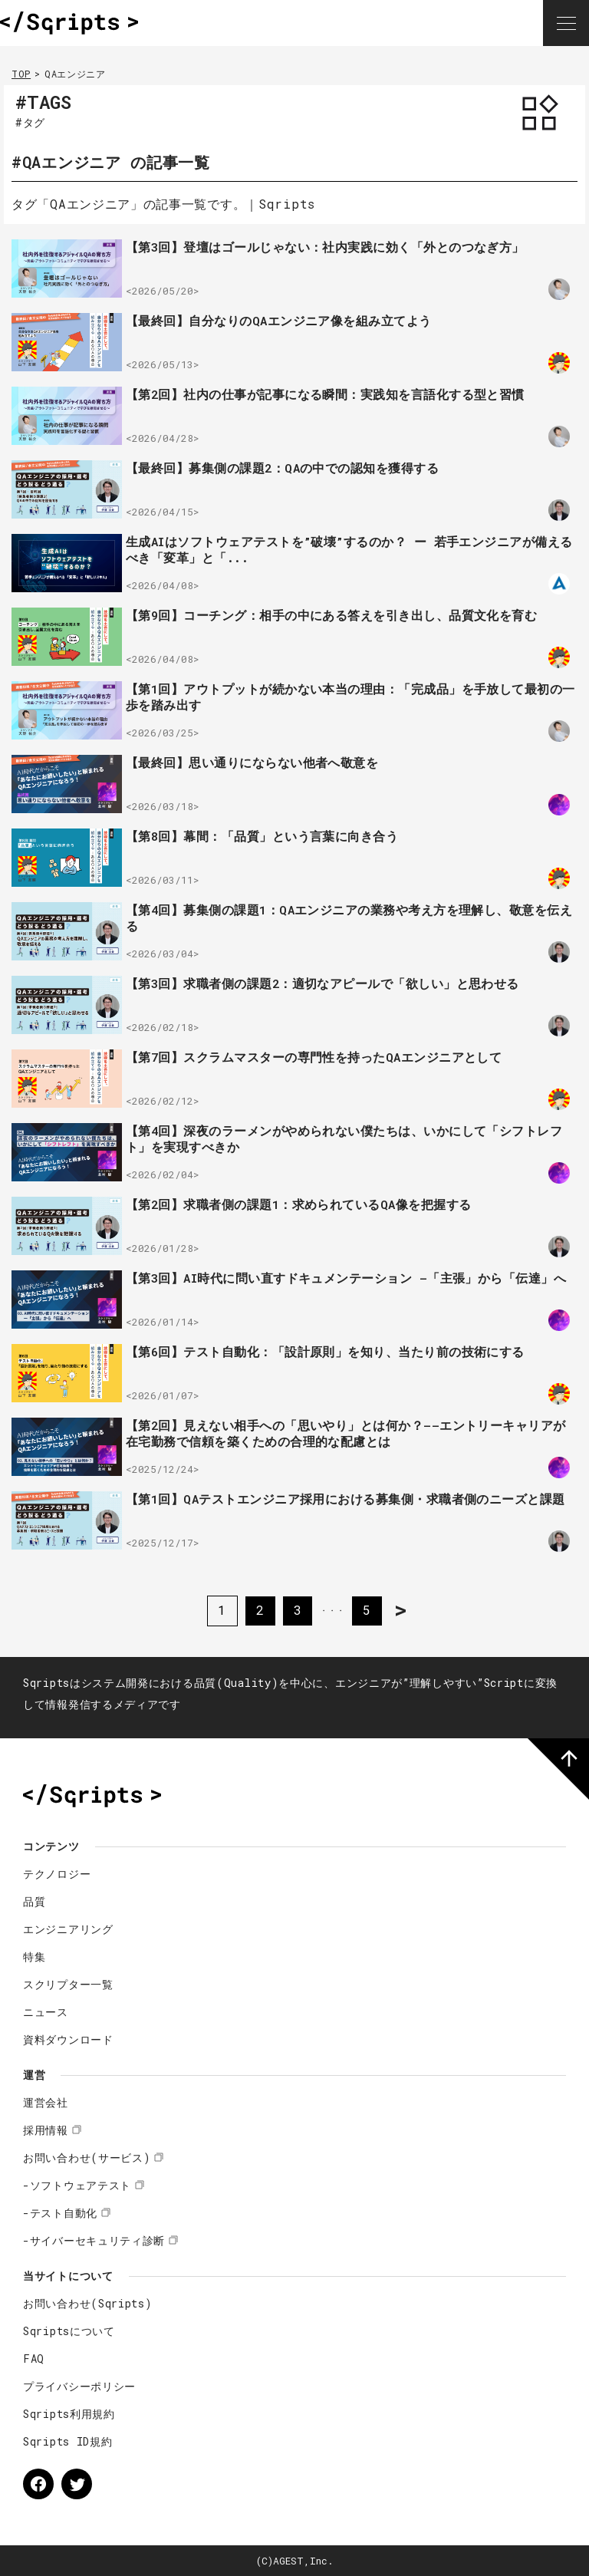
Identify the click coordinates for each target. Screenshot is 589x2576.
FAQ (33, 2358)
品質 (34, 1901)
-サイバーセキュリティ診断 (94, 2240)
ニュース (45, 2011)
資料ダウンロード (68, 2039)
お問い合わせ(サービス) (86, 2157)
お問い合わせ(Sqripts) (88, 2303)
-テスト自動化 (60, 2212)
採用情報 (45, 2130)
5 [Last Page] (368, 1610)
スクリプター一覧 (68, 1984)
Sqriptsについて (69, 2331)
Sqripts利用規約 (69, 2413)
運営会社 (45, 2102)
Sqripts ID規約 (67, 2441)
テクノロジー (56, 1873)
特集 (34, 1956)
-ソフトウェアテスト (77, 2185)
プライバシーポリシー (79, 2386)
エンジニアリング (68, 1929)
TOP (21, 74)
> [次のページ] (403, 1610)
